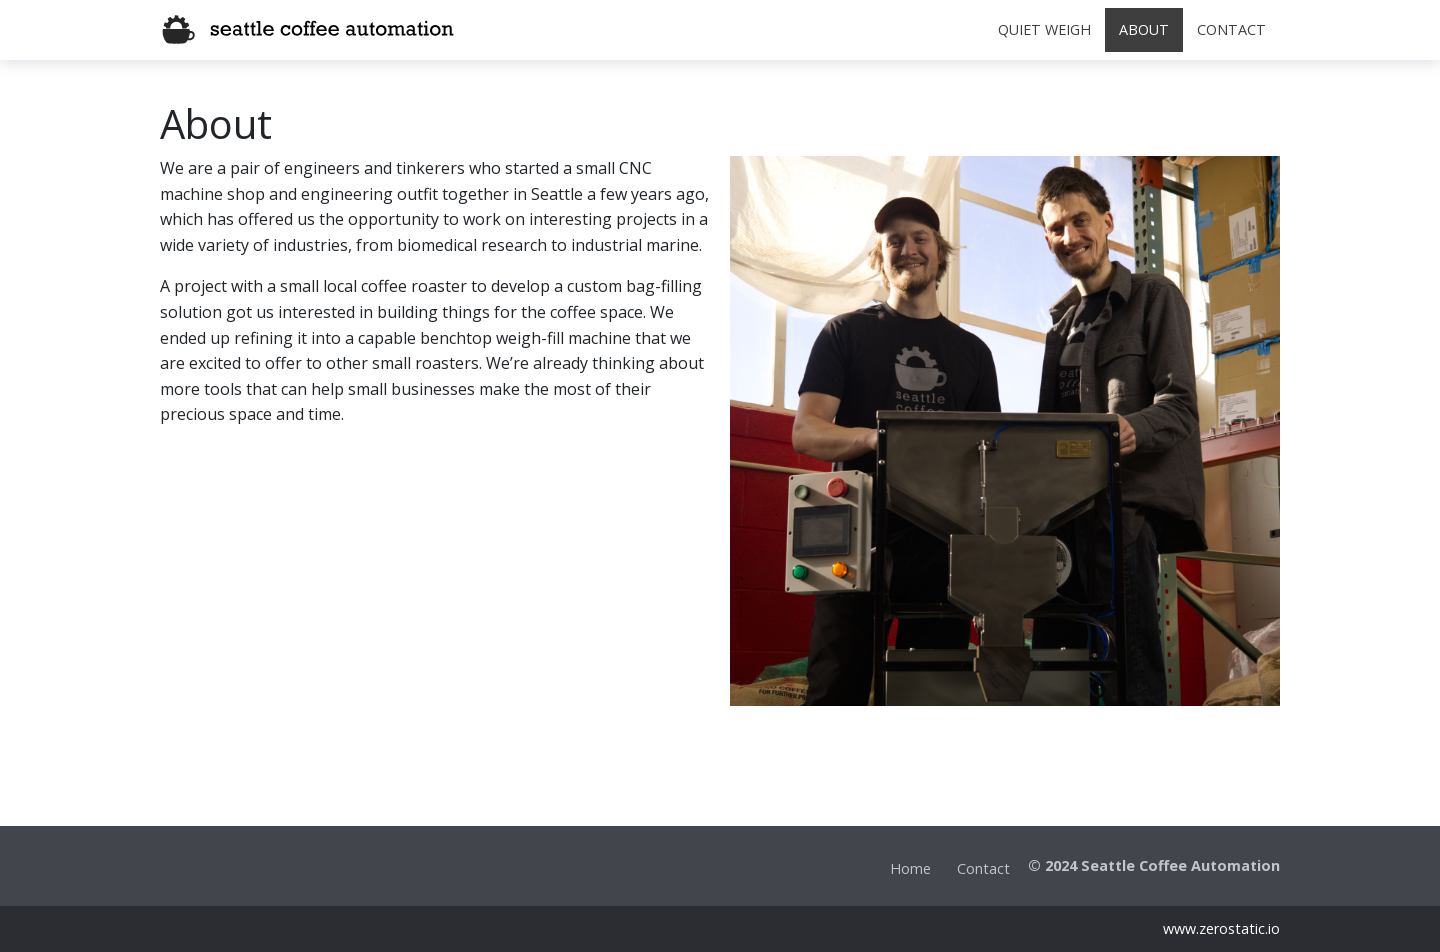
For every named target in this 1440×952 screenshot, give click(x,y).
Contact (983, 868)
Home (910, 868)
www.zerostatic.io (1221, 928)
